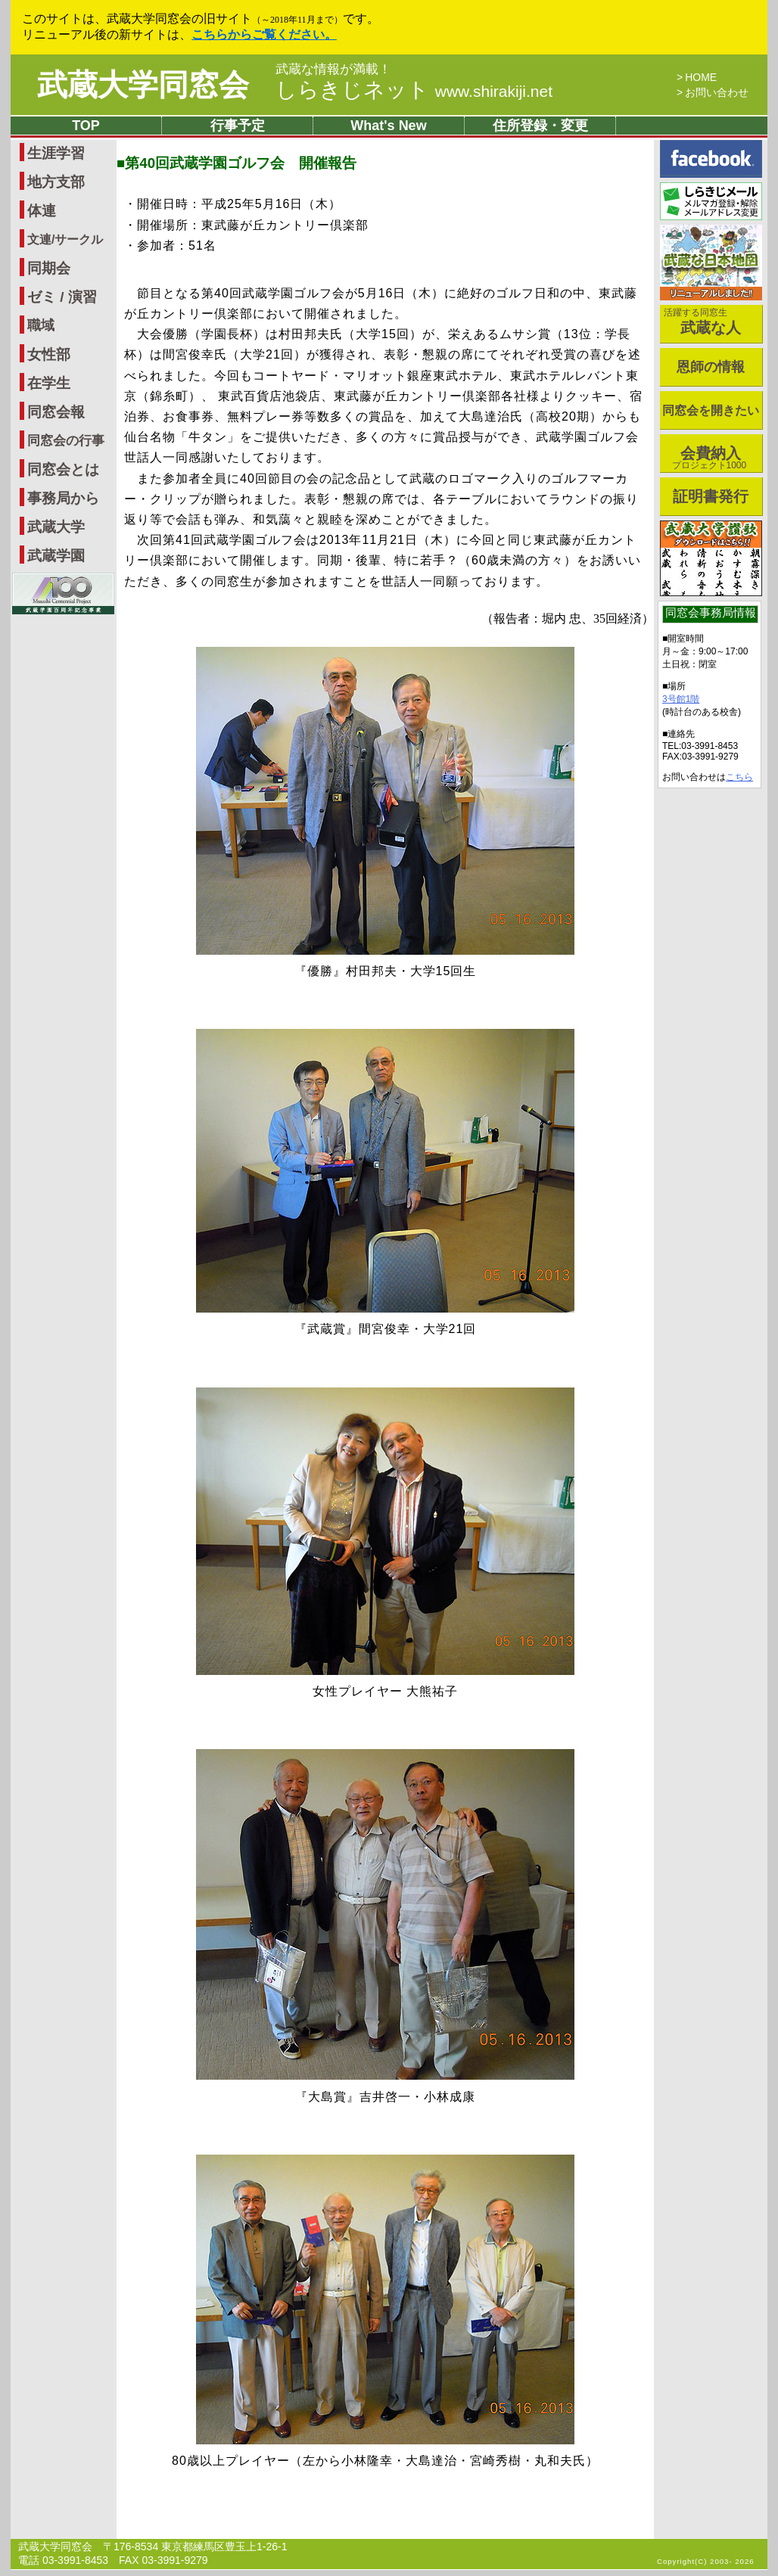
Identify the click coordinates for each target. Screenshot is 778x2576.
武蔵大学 (56, 527)
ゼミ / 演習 (62, 297)
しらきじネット (413, 89)
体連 (41, 211)
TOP (86, 125)
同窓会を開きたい (710, 410)
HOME (701, 77)
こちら (739, 777)
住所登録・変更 (540, 125)
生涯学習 (56, 153)
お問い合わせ (716, 92)
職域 (40, 325)
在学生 (48, 383)
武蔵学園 (56, 556)
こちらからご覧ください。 (264, 34)
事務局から (63, 498)
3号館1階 (680, 699)
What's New (388, 125)
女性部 (48, 354)
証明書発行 (710, 496)
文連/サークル (65, 239)
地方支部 (56, 182)
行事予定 (237, 125)
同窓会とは (63, 469)
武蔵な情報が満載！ (333, 69)
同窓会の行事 (65, 440)
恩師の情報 (711, 366)
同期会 (48, 268)
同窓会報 (56, 412)
